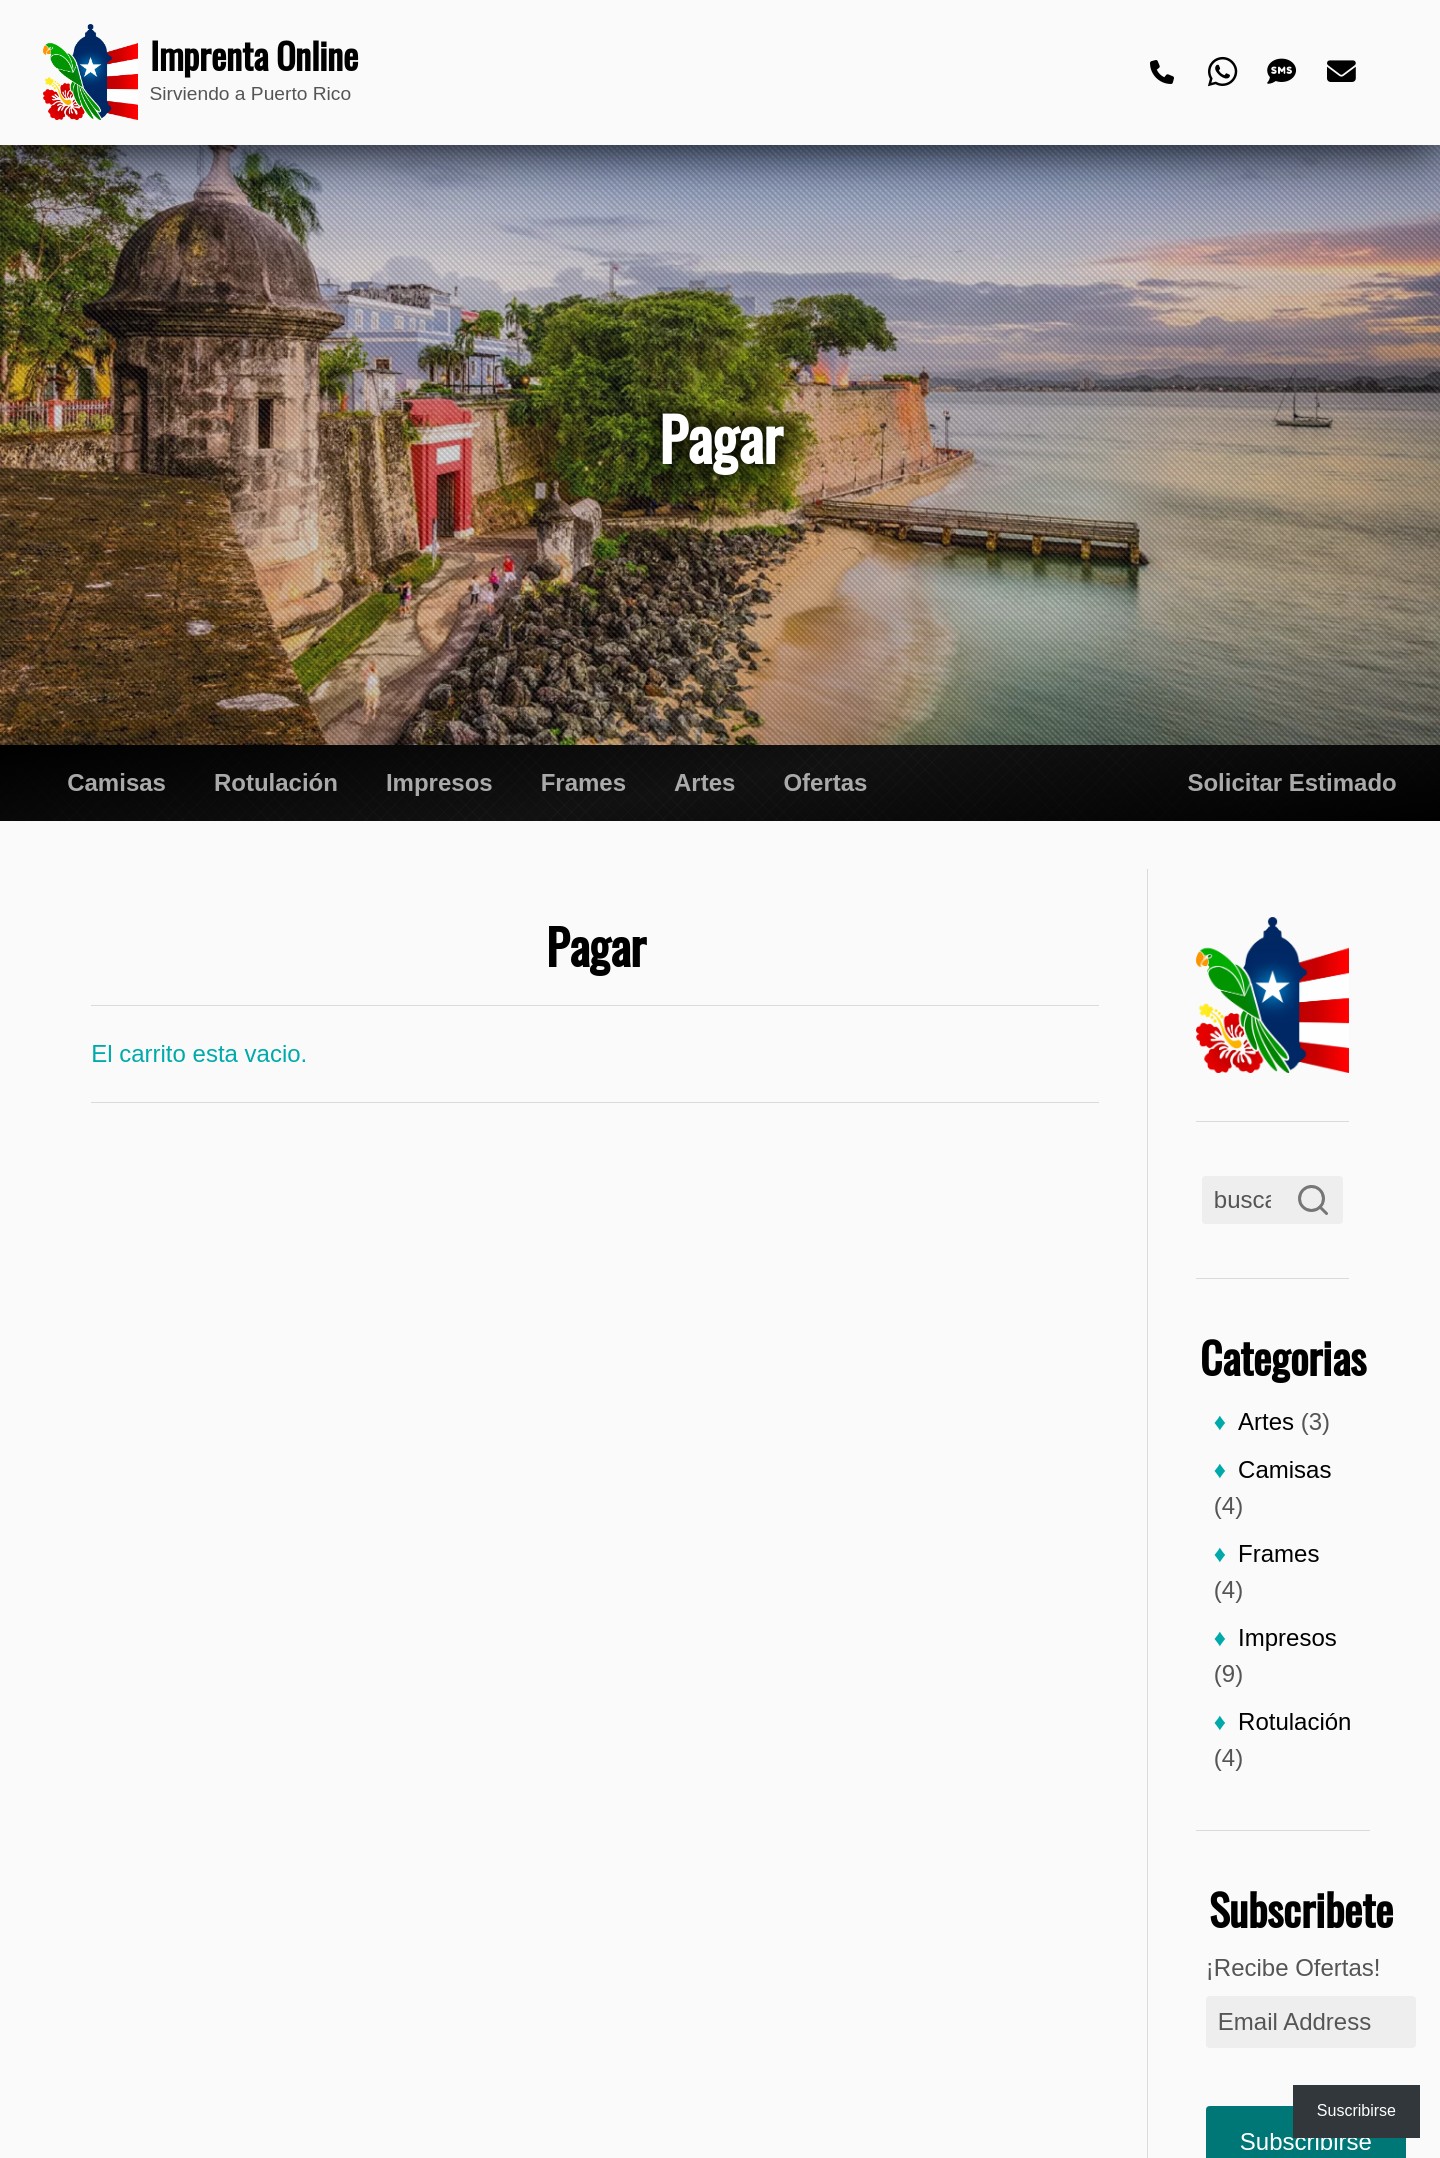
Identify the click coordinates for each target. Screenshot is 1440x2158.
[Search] (1313, 1200)
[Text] (1283, 73)
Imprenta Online (242, 56)
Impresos (439, 782)
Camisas (116, 782)
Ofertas (825, 782)
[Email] (1343, 73)
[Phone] (1163, 73)
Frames (583, 782)
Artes (704, 782)
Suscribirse (1356, 2110)
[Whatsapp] (1223, 73)
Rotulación (276, 782)
